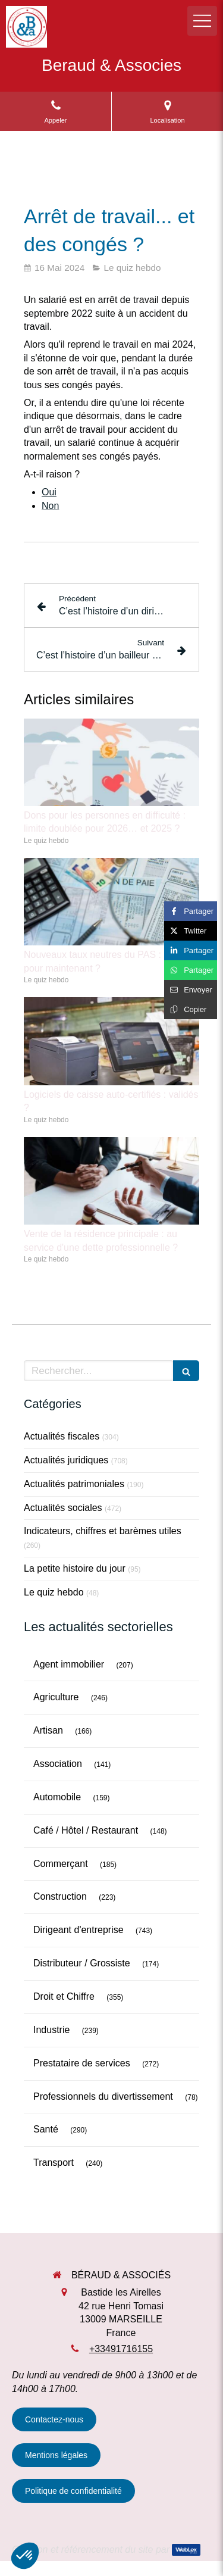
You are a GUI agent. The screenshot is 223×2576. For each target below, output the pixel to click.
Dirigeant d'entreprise (78, 1930)
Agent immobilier (68, 1664)
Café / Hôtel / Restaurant (85, 1830)
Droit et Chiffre (64, 1996)
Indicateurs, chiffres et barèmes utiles (102, 1531)
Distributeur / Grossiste (81, 1963)
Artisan (48, 1730)
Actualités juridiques (66, 1460)
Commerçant (60, 1864)
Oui (49, 492)
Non (50, 506)
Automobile (57, 1797)
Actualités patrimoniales (74, 1484)
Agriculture (55, 1697)
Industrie (51, 2030)
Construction (60, 1896)
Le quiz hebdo (54, 1592)
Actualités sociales (63, 1508)
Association (57, 1764)
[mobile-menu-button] (202, 21)
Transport (53, 2162)
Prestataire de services (81, 2063)
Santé (45, 2129)
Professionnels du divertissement (103, 2096)
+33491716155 (121, 2349)
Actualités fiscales (61, 1436)
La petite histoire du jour (74, 1568)
